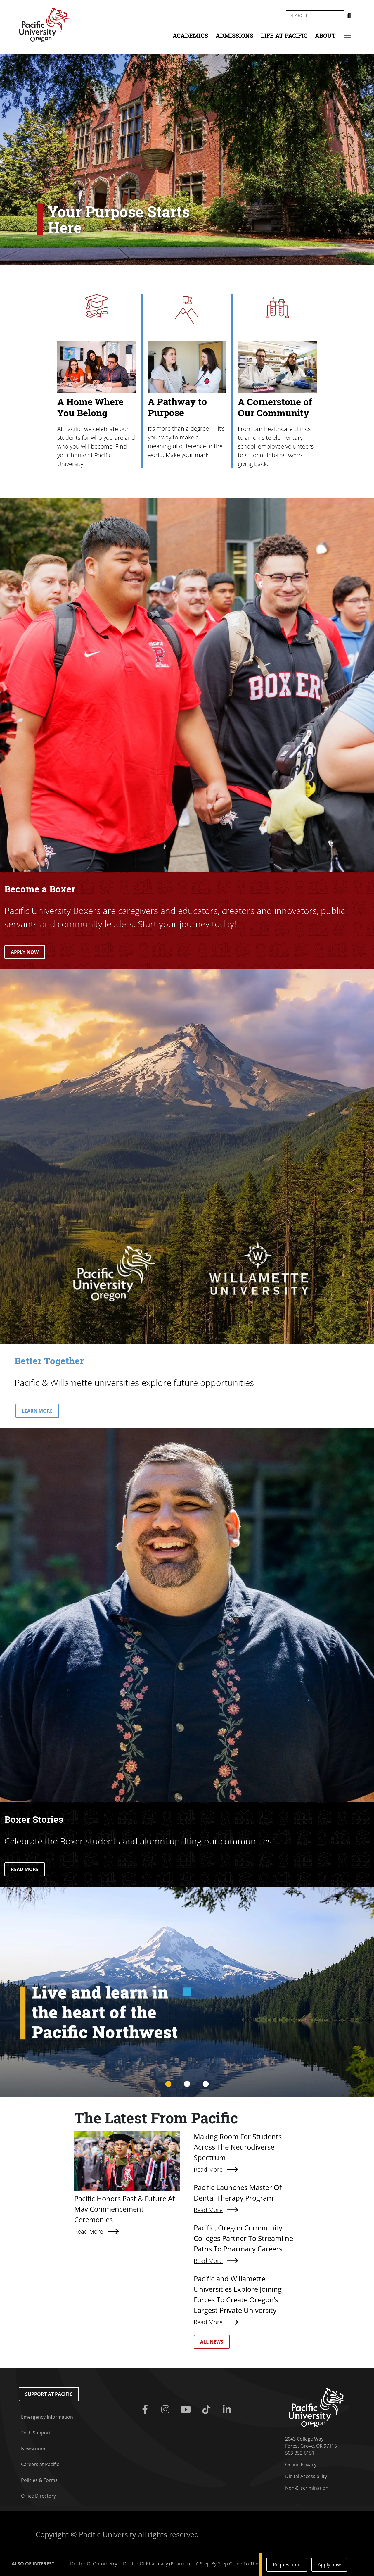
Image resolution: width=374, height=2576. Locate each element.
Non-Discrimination (306, 2488)
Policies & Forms (39, 2480)
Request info (287, 2564)
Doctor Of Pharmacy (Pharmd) (156, 2564)
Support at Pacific (48, 2394)
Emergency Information (47, 2417)
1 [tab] (168, 2084)
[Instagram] (166, 2410)
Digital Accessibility (306, 2476)
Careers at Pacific (40, 2464)
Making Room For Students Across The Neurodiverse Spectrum (238, 2147)
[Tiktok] (207, 2410)
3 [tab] (205, 2084)
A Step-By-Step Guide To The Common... (239, 2564)
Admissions (234, 35)
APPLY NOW (25, 952)
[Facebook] (146, 2410)
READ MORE (25, 1869)
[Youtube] (187, 2410)
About (325, 35)
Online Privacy (300, 2464)
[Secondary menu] (347, 35)
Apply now (329, 2564)
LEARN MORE (37, 1411)
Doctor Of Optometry (93, 2564)
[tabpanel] (187, 1992)
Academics (190, 35)
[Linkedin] (228, 2410)
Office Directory (38, 2496)
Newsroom (33, 2448)
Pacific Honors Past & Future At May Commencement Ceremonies (124, 2209)
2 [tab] (187, 2084)
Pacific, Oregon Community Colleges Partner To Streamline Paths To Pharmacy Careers (243, 2238)
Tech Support (36, 2433)
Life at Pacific (284, 35)
